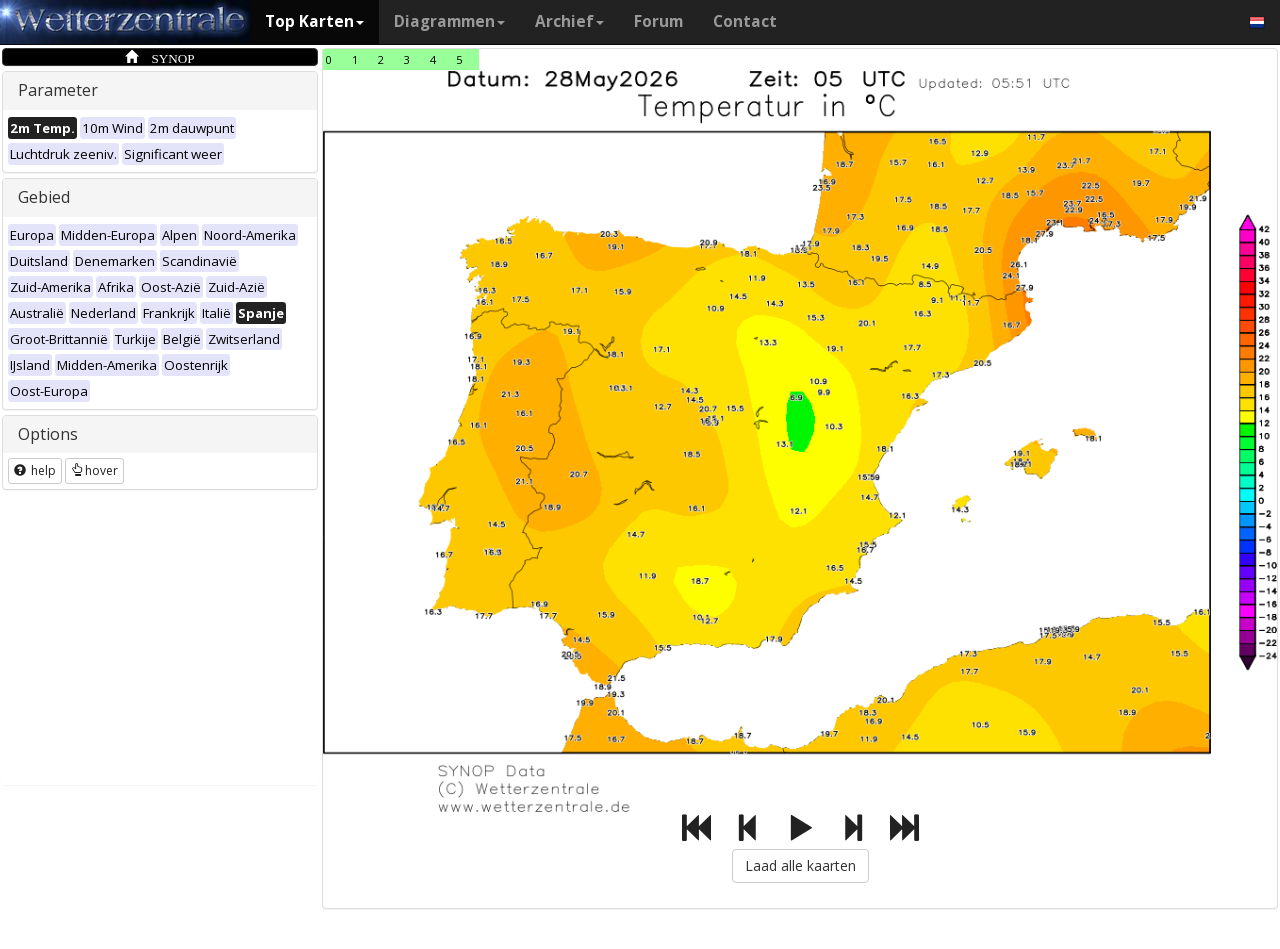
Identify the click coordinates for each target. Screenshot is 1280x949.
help (35, 470)
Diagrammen (449, 21)
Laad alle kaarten (800, 865)
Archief (569, 21)
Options (48, 434)
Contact (745, 21)
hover (94, 470)
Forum (658, 21)
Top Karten (314, 21)
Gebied (44, 197)
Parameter (58, 90)
